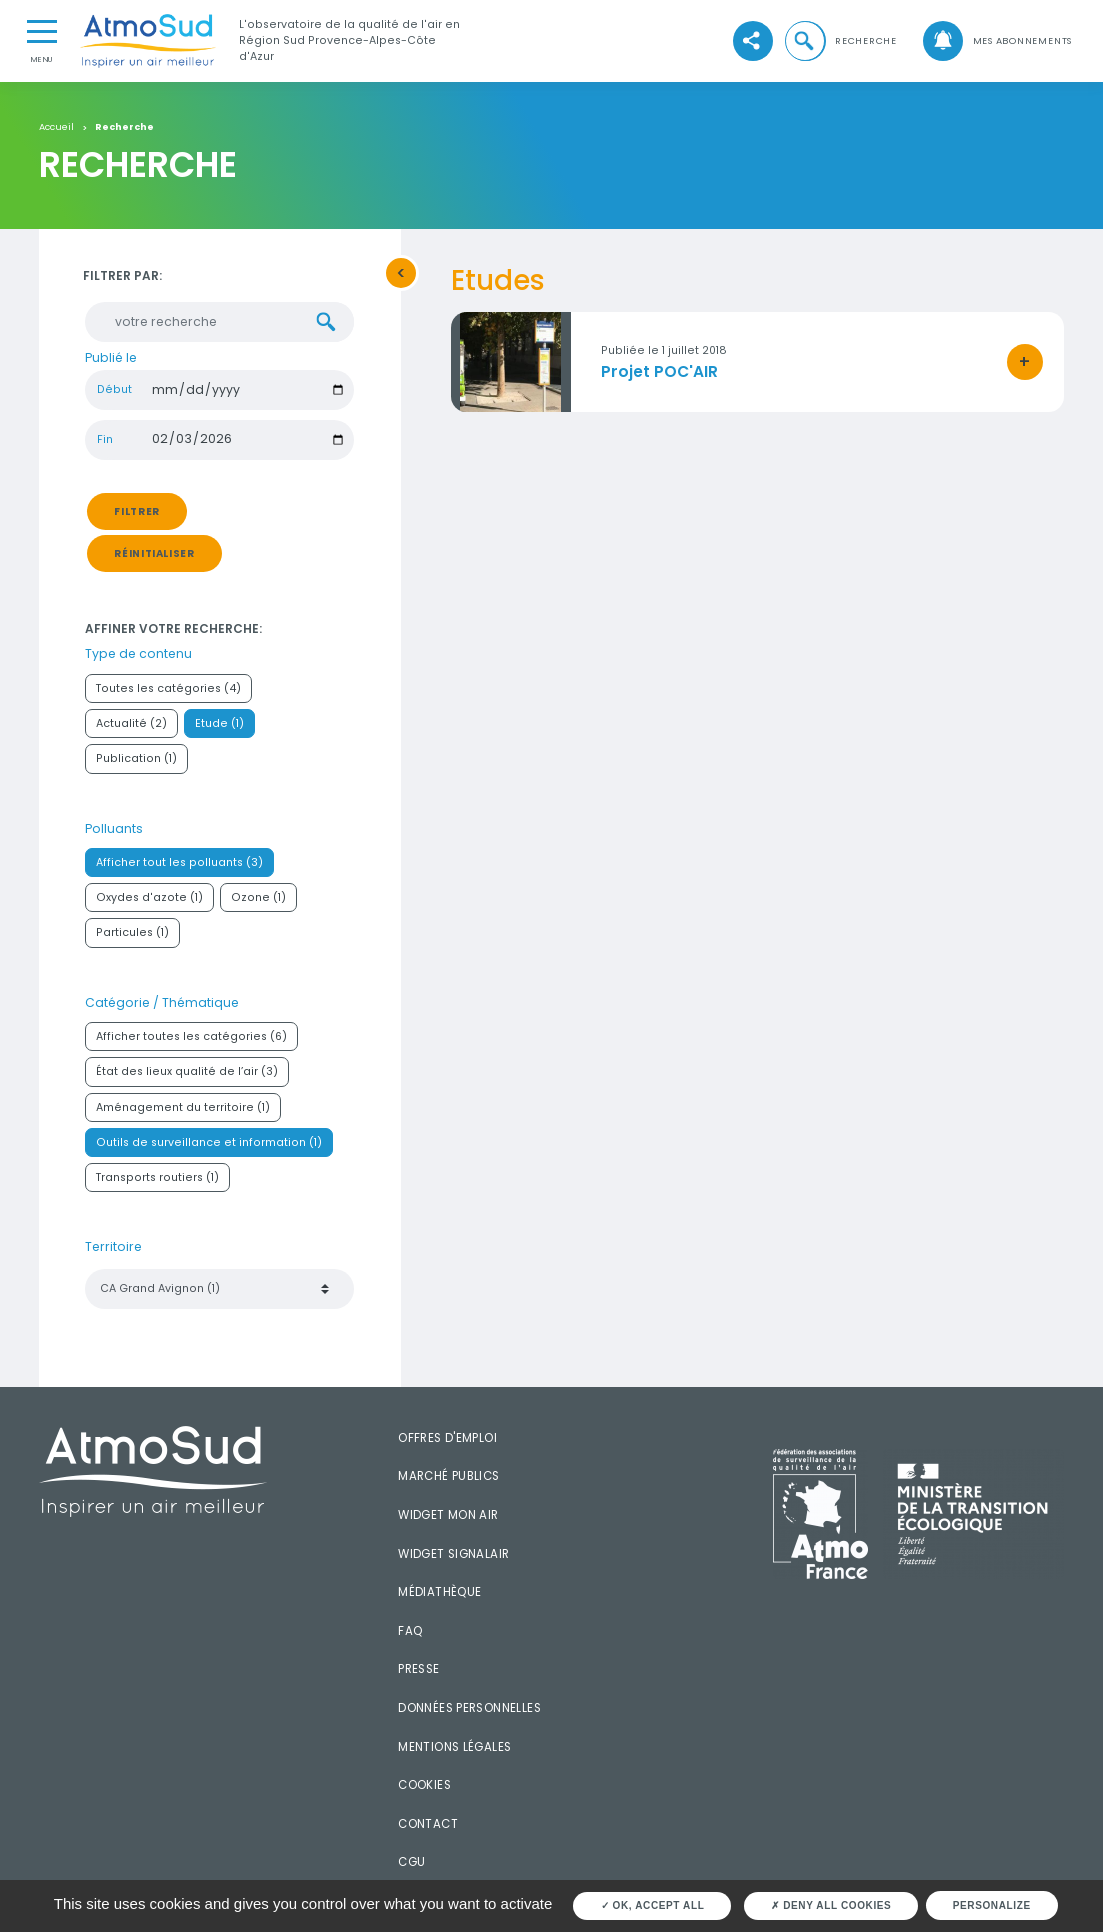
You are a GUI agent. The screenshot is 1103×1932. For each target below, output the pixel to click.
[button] (840, 41)
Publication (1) (136, 762)
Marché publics (448, 1481)
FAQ (410, 1635)
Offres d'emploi (447, 1442)
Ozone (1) (258, 901)
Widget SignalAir (453, 1558)
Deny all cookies (831, 1905)
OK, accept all (653, 1905)
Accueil (56, 127)
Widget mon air (448, 1519)
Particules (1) (132, 937)
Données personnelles (469, 1712)
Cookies (424, 1789)
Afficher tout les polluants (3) (179, 866)
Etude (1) (219, 727)
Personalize (992, 1905)
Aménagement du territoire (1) (183, 1111)
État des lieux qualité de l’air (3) (187, 1076)
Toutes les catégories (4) (168, 692)
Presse (418, 1673)
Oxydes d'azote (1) (149, 901)
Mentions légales (454, 1751)
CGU (411, 1866)
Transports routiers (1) (157, 1181)
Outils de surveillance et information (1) (209, 1146)
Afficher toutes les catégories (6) (191, 1040)
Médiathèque (439, 1596)
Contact (428, 1828)
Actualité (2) (131, 727)
